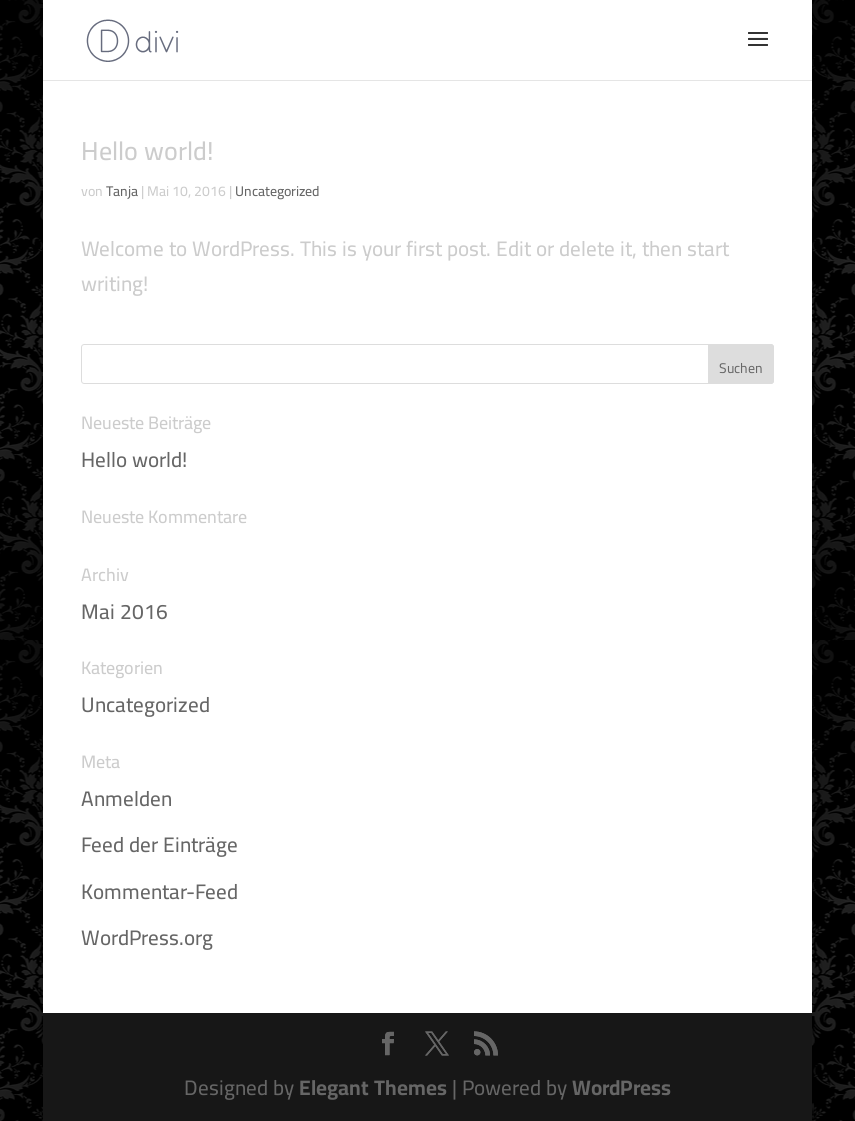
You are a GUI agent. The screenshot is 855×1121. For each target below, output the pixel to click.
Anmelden (126, 798)
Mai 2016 (124, 611)
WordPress (621, 1087)
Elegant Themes (373, 1087)
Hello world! (147, 150)
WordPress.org (147, 937)
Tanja (122, 191)
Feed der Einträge (159, 844)
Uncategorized (277, 191)
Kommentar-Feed (159, 891)
